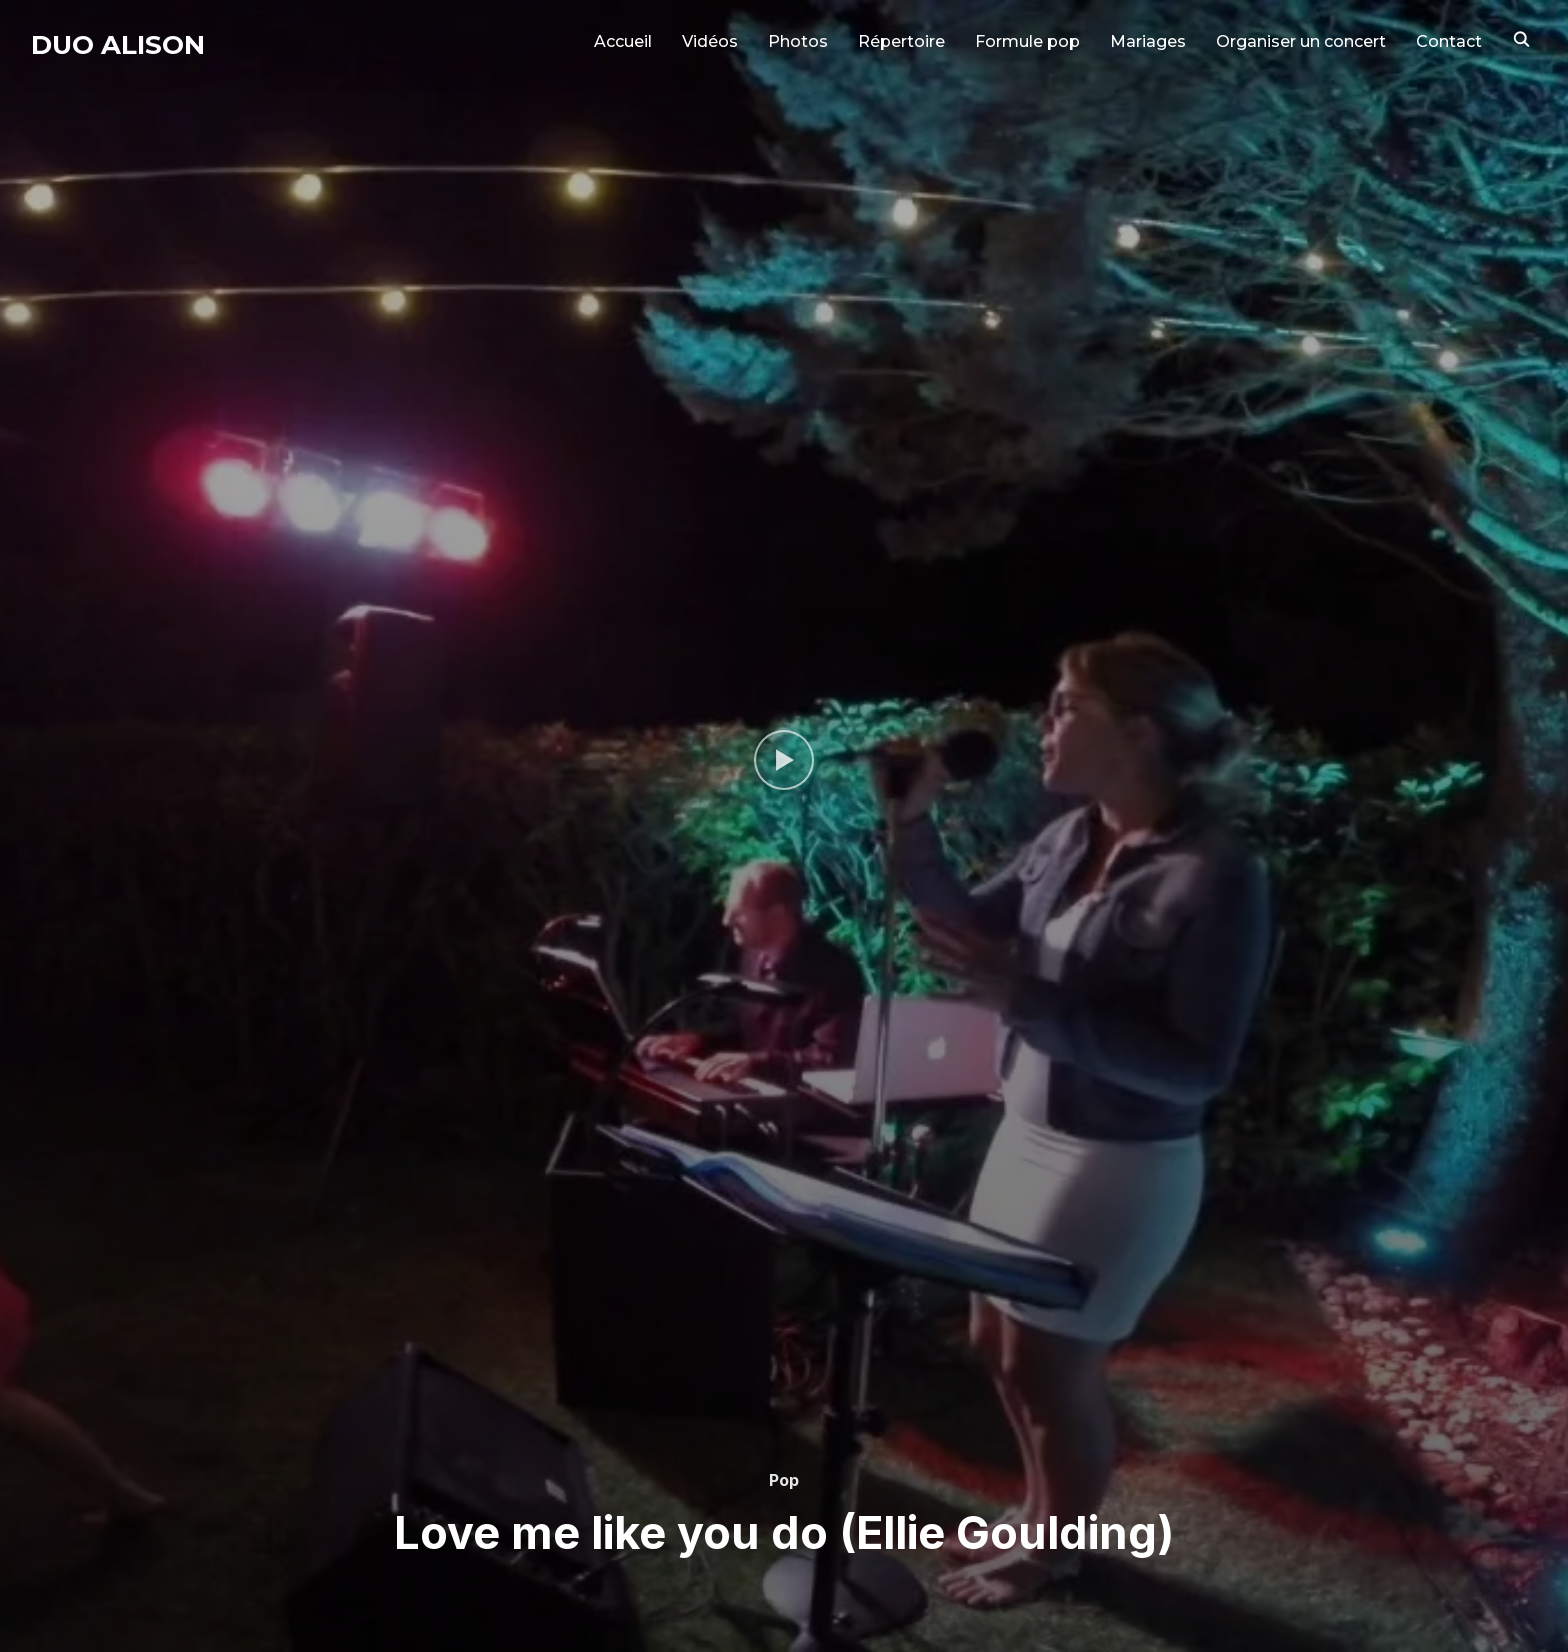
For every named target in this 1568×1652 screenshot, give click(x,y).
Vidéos (710, 41)
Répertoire (901, 41)
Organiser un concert (1301, 41)
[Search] (1522, 38)
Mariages (1148, 41)
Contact (1449, 41)
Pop (784, 1480)
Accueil (623, 41)
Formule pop (1027, 41)
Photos (798, 41)
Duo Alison (118, 45)
